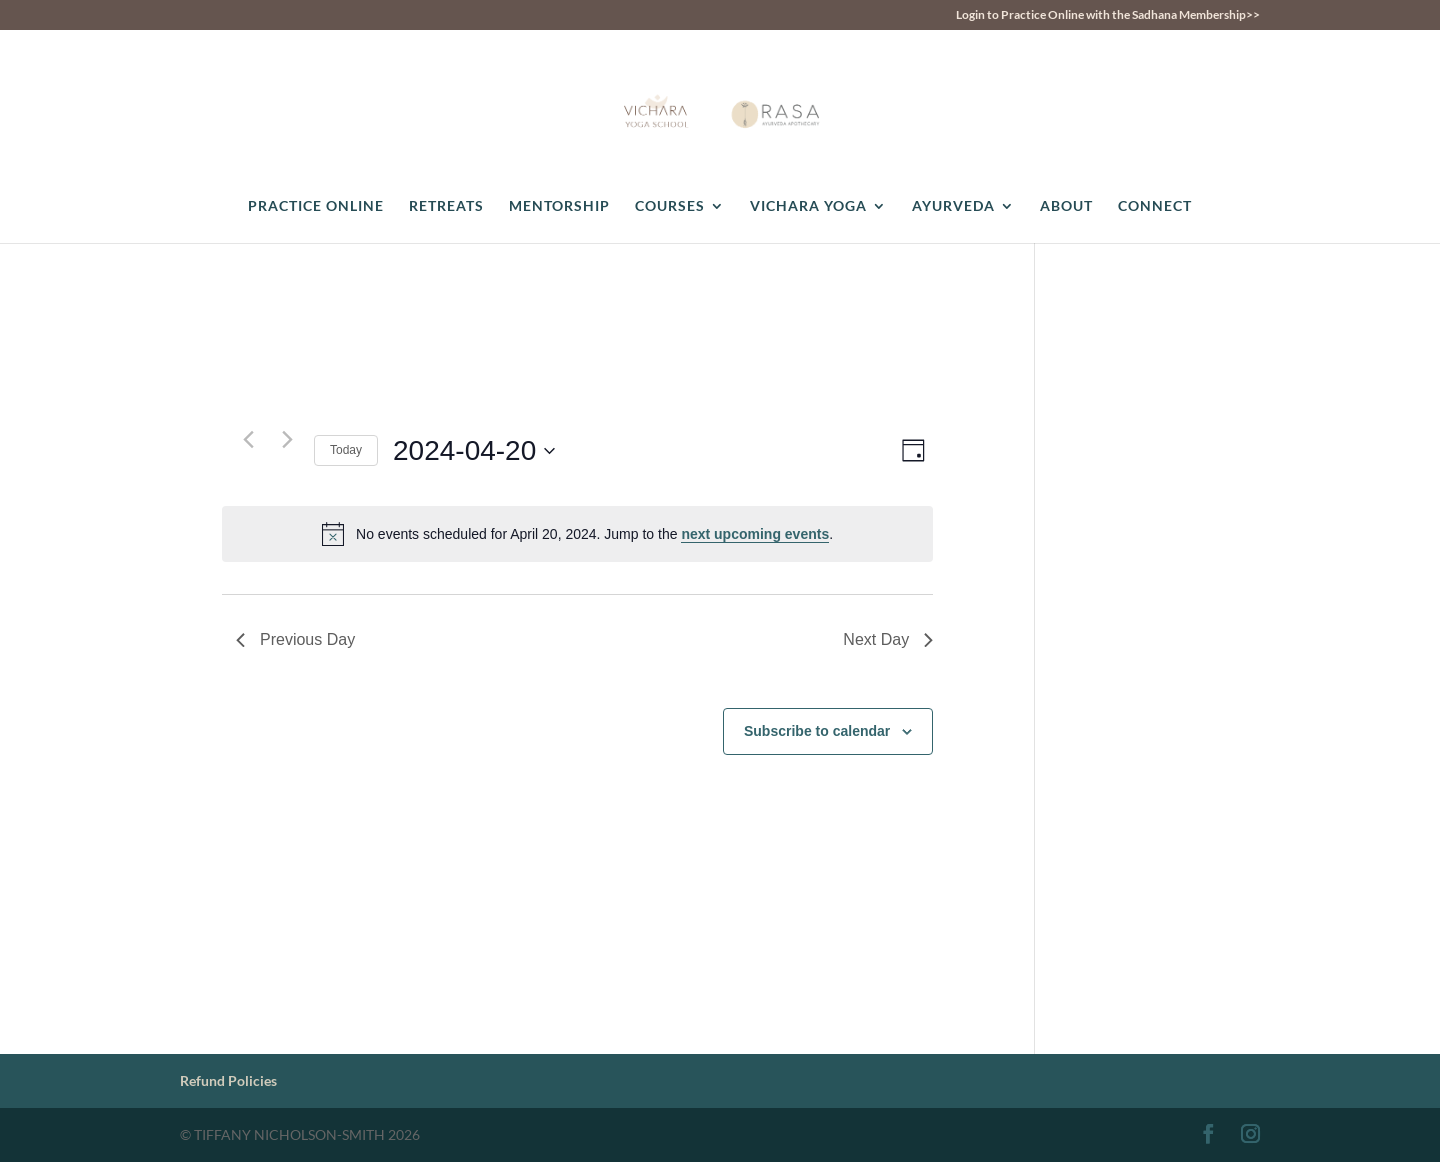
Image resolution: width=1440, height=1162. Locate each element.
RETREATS (446, 206)
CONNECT (1155, 206)
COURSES (670, 206)
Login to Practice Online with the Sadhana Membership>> (1108, 15)
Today (346, 450)
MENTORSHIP (559, 206)
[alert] (577, 534)
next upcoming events (755, 534)
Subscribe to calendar (817, 731)
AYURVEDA (953, 206)
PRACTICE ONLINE (316, 206)
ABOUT (1066, 206)
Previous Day (295, 639)
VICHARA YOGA (808, 206)
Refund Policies (228, 1080)
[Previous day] (248, 439)
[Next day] (287, 439)
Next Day (888, 639)
